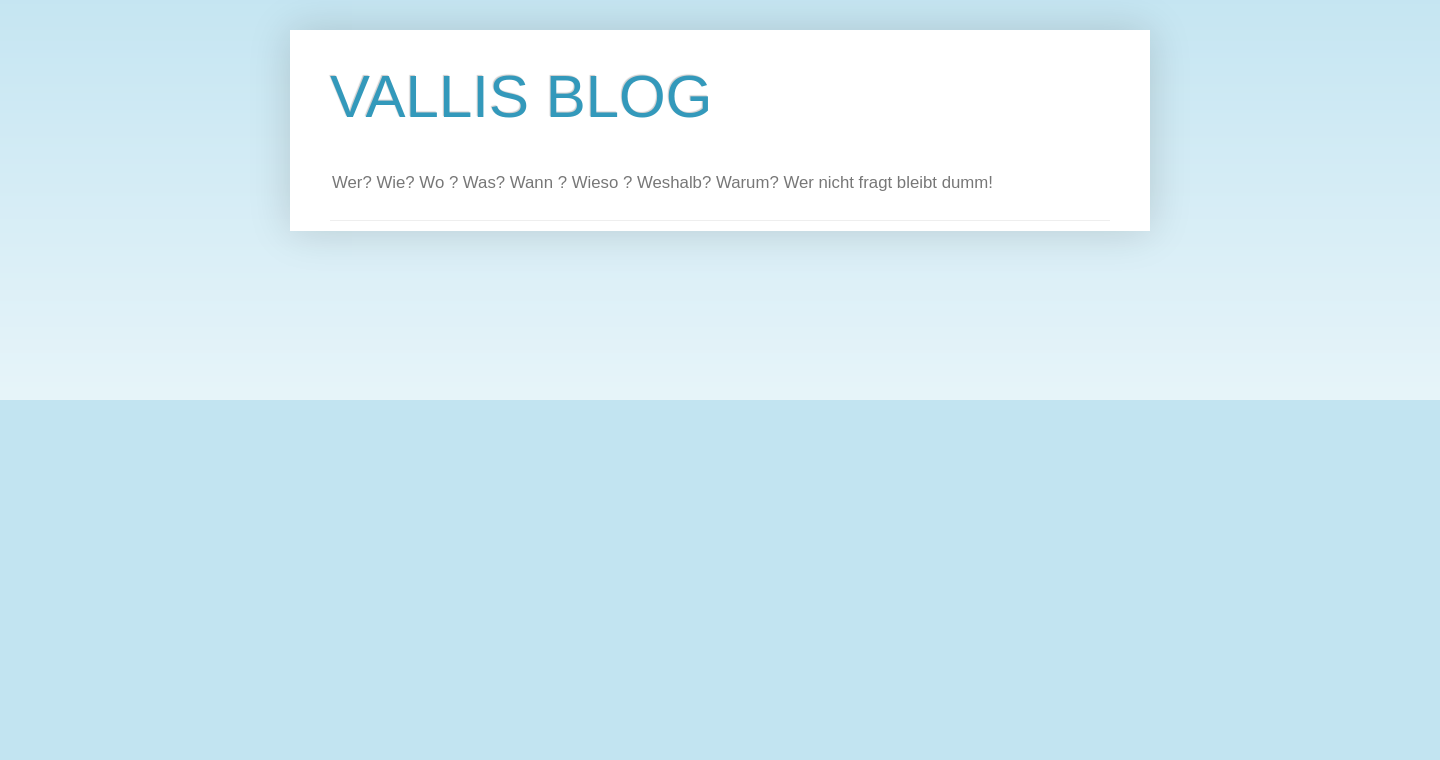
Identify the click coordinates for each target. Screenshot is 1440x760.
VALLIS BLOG (521, 96)
